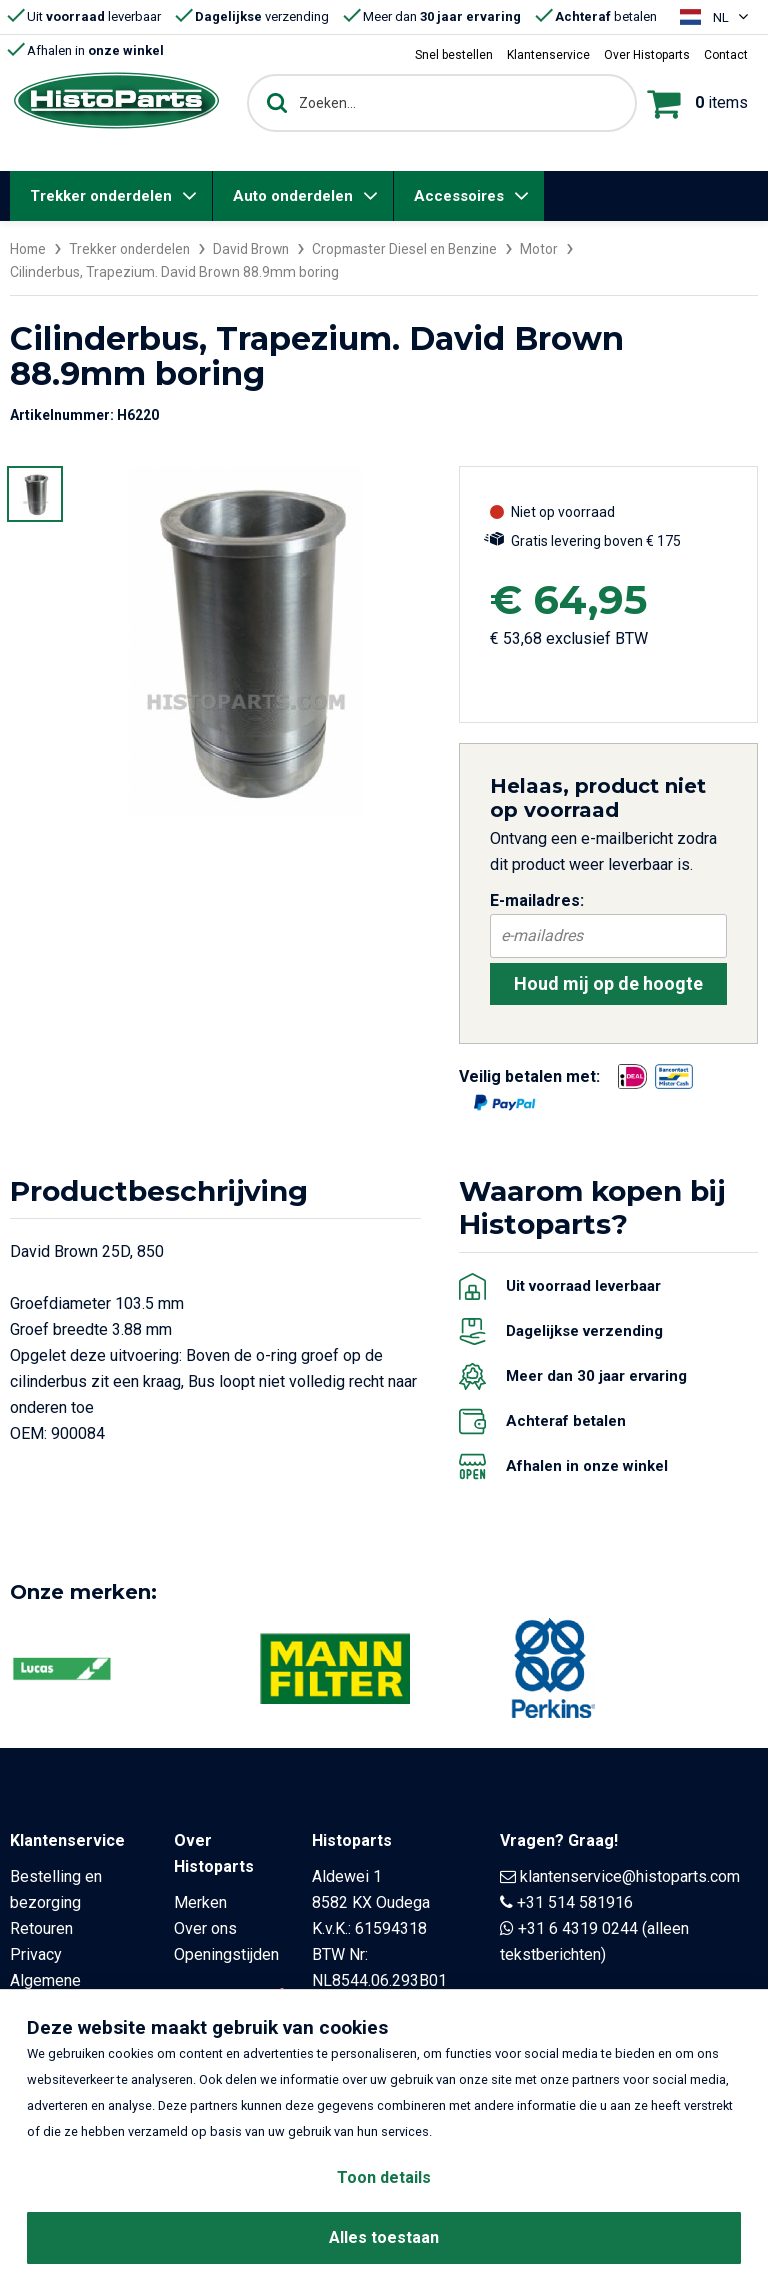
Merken (200, 1901)
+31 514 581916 (575, 1901)
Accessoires (459, 196)
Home (29, 249)
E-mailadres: (537, 899)
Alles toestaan (384, 2237)
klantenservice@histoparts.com (630, 1875)
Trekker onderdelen (101, 196)
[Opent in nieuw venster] (632, 1076)
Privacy (36, 1953)
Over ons (205, 1927)
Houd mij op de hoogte (608, 982)
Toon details (384, 2177)
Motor (552, 249)
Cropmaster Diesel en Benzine (414, 249)
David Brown (256, 249)
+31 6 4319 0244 (578, 1927)
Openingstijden (226, 1953)
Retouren (41, 1927)
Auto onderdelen (293, 196)
